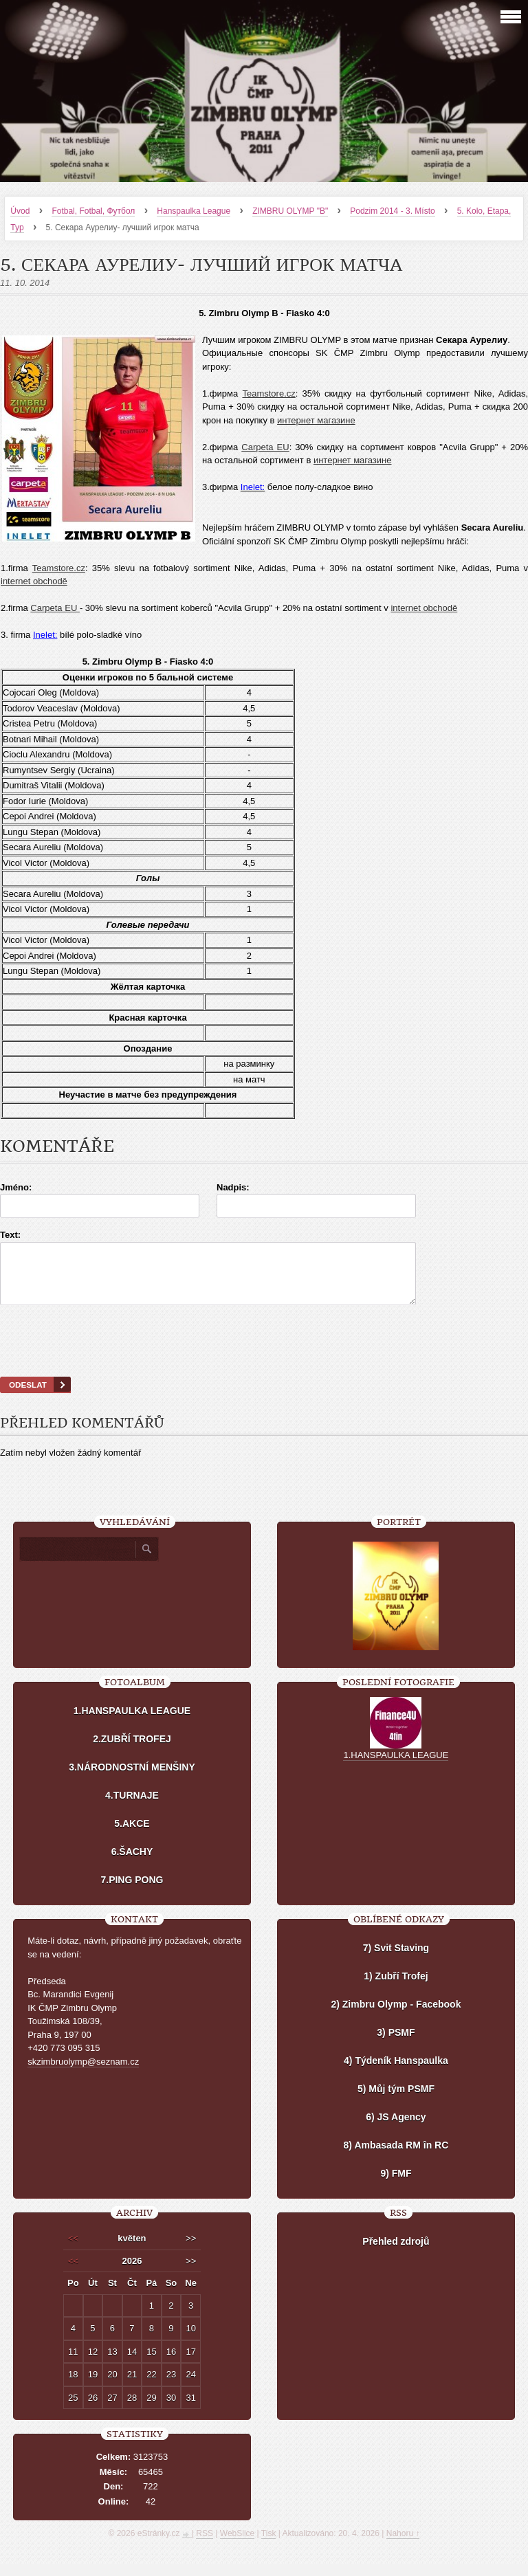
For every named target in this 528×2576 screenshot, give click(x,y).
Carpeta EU (265, 447)
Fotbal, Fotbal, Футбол (93, 211)
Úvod (20, 211)
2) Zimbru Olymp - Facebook (396, 2016)
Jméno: (16, 1187)
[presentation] (264, 1358)
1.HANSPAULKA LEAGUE (132, 1723)
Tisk (268, 2546)
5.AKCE (131, 1835)
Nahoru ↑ (403, 2546)
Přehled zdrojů (395, 2253)
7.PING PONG (131, 1892)
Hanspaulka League (193, 211)
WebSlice (237, 2546)
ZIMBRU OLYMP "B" (290, 211)
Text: (10, 1235)
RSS (204, 2546)
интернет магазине (316, 420)
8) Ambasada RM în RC (396, 2157)
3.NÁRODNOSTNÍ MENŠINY (132, 1779)
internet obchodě (34, 581)
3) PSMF (396, 2044)
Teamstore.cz (268, 393)
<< (73, 2250)
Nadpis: (233, 1187)
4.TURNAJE (132, 1807)
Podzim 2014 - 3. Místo (392, 211)
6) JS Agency (396, 2129)
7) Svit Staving (396, 1960)
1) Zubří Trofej (396, 1988)
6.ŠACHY (132, 1863)
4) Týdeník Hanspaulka (396, 2072)
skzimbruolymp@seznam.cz (83, 2074)
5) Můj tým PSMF (396, 2101)
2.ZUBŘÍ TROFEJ (132, 1751)
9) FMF (395, 2185)
